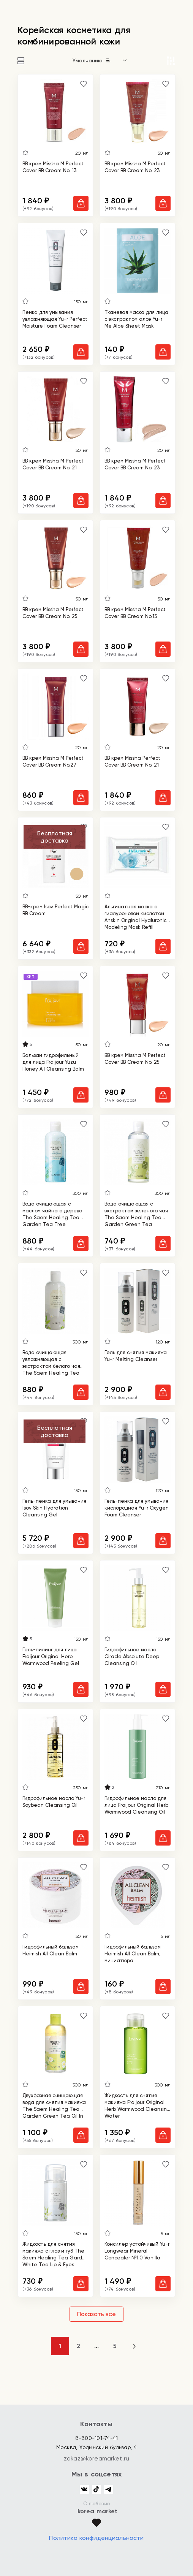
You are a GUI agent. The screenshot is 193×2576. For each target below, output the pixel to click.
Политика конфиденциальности (96, 2537)
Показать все (96, 2314)
